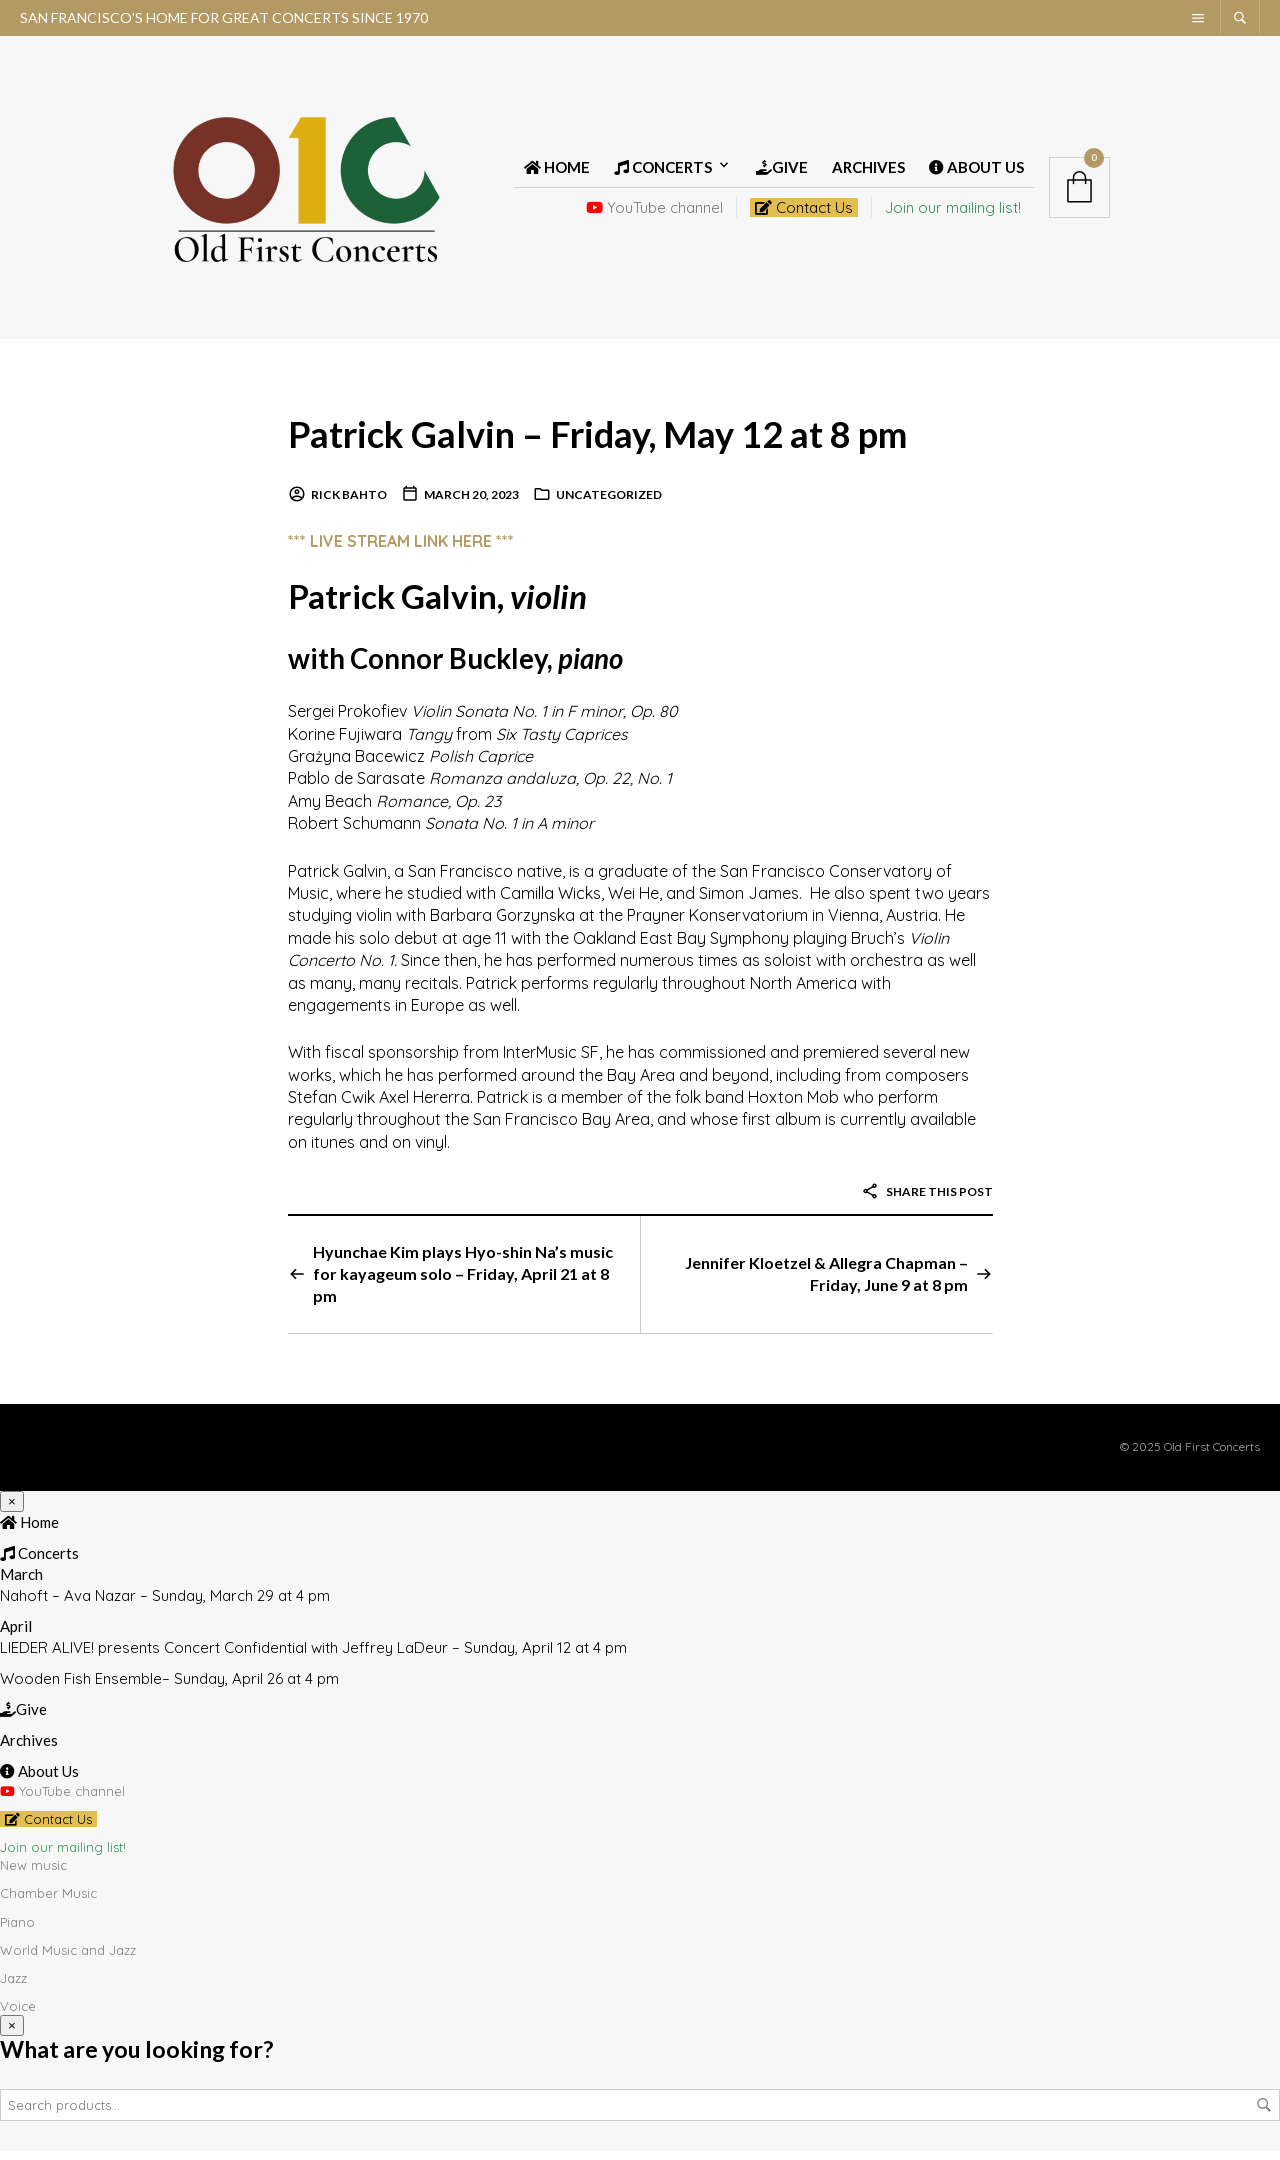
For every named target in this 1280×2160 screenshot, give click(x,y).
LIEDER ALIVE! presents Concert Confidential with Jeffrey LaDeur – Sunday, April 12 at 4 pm (313, 1656)
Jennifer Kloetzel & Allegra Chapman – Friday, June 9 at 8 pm (826, 1282)
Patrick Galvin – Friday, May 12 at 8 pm (631, 441)
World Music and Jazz (68, 1959)
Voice (18, 2015)
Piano (17, 1931)
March (21, 1583)
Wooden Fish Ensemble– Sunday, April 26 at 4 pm (169, 1687)
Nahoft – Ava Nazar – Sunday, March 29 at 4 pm (165, 1604)
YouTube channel (654, 212)
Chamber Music (48, 1903)
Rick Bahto (349, 504)
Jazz (13, 1987)
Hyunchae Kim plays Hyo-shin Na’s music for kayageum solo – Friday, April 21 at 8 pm (463, 1283)
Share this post (927, 1201)
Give (782, 172)
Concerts (663, 172)
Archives (868, 172)
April (16, 1635)
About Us (976, 172)
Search (1264, 2114)
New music (33, 1874)
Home (557, 172)
